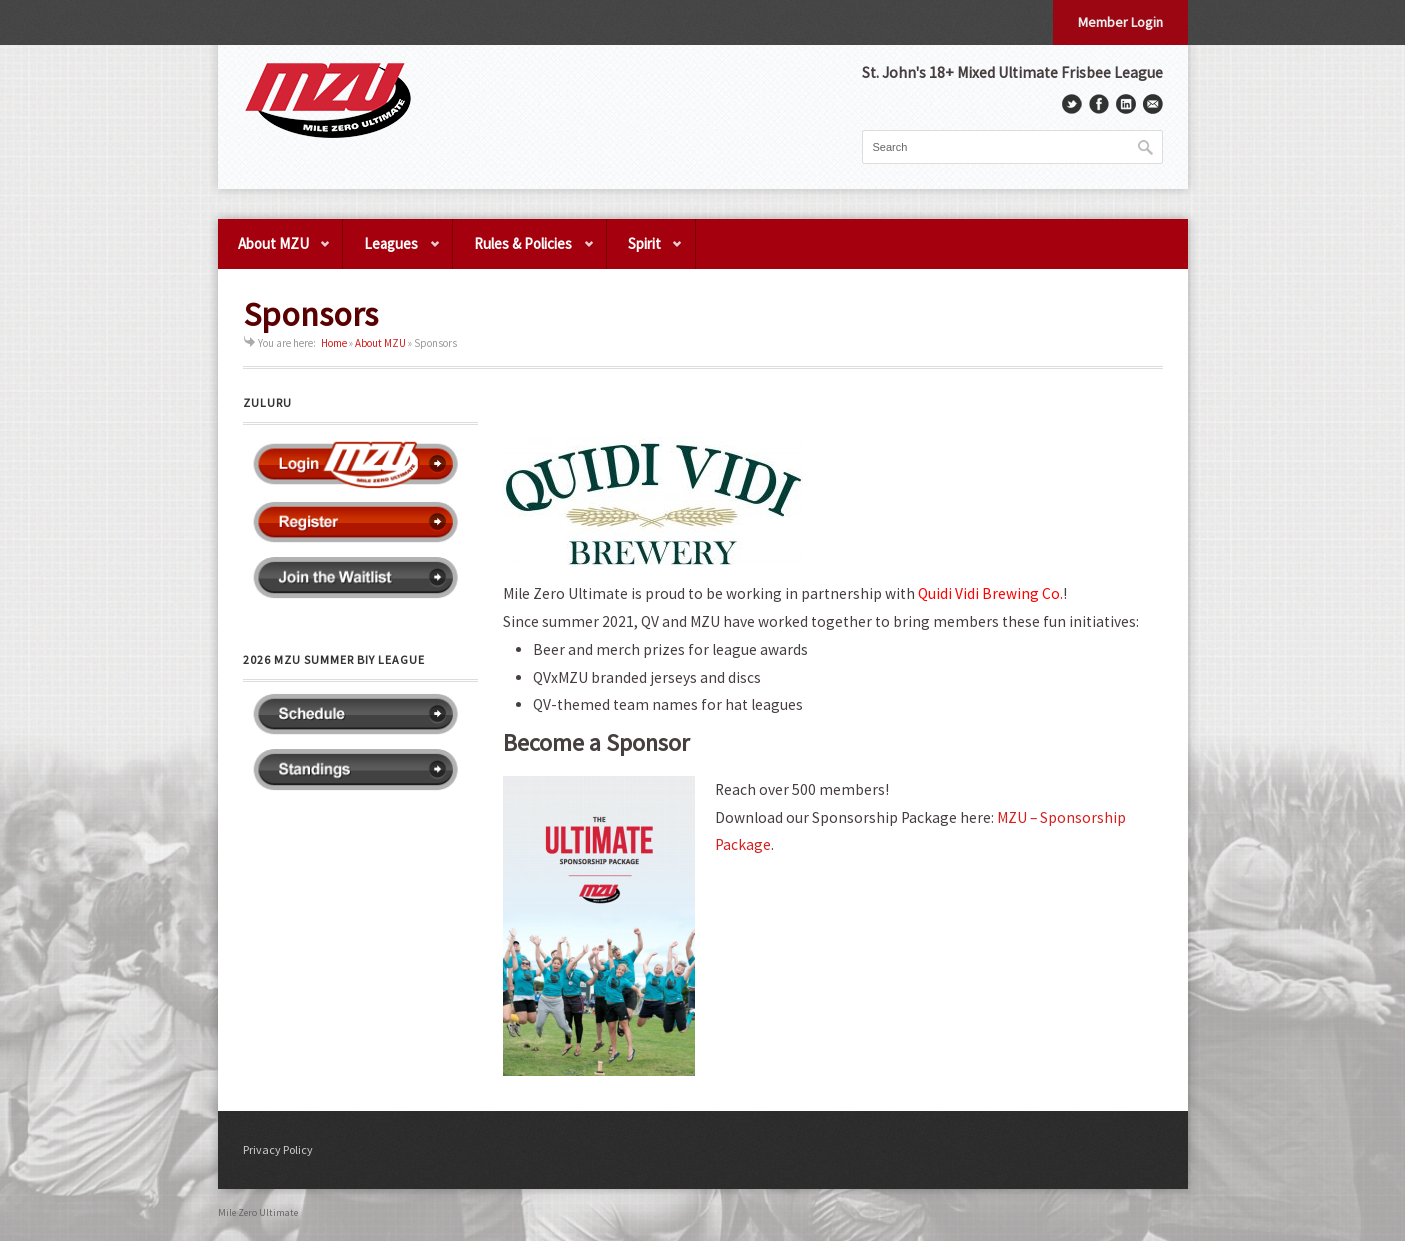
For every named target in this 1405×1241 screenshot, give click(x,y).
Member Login (1120, 22)
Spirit (645, 251)
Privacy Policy (278, 1149)
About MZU (275, 251)
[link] (990, 593)
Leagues (392, 251)
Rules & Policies (524, 251)
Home (334, 343)
